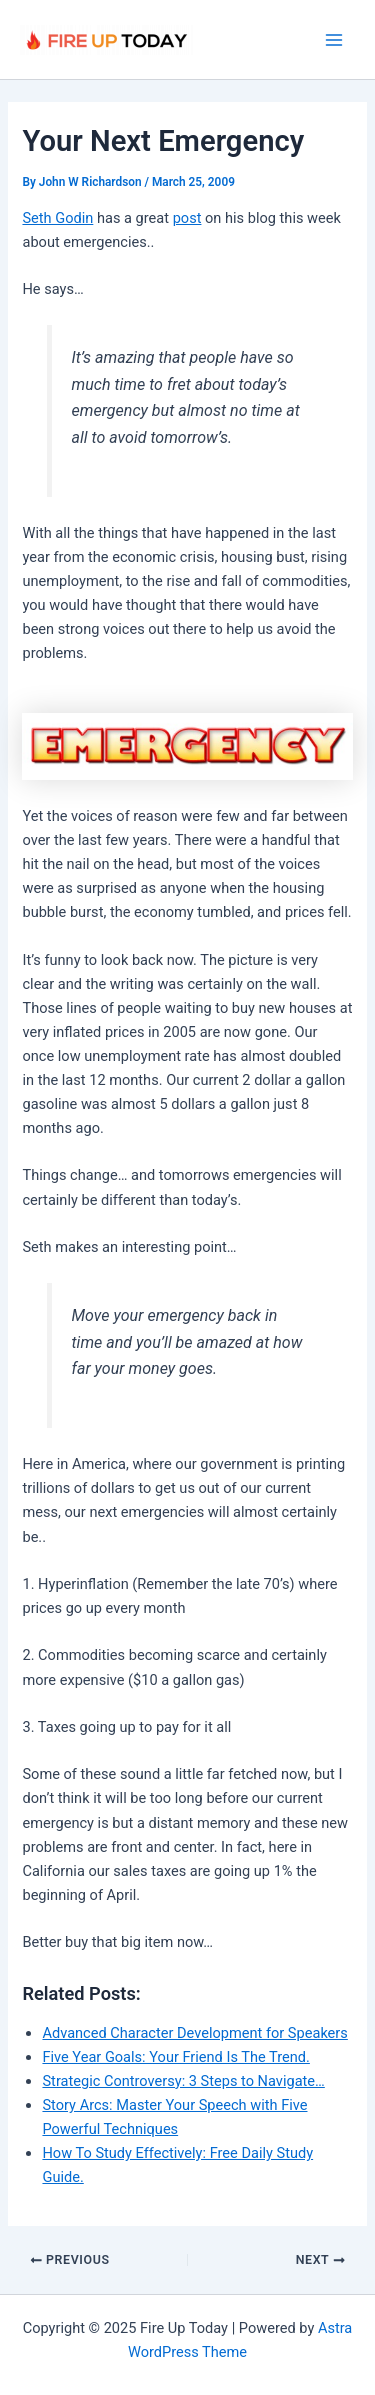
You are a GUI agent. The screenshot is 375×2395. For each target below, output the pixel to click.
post (187, 218)
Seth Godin (57, 218)
